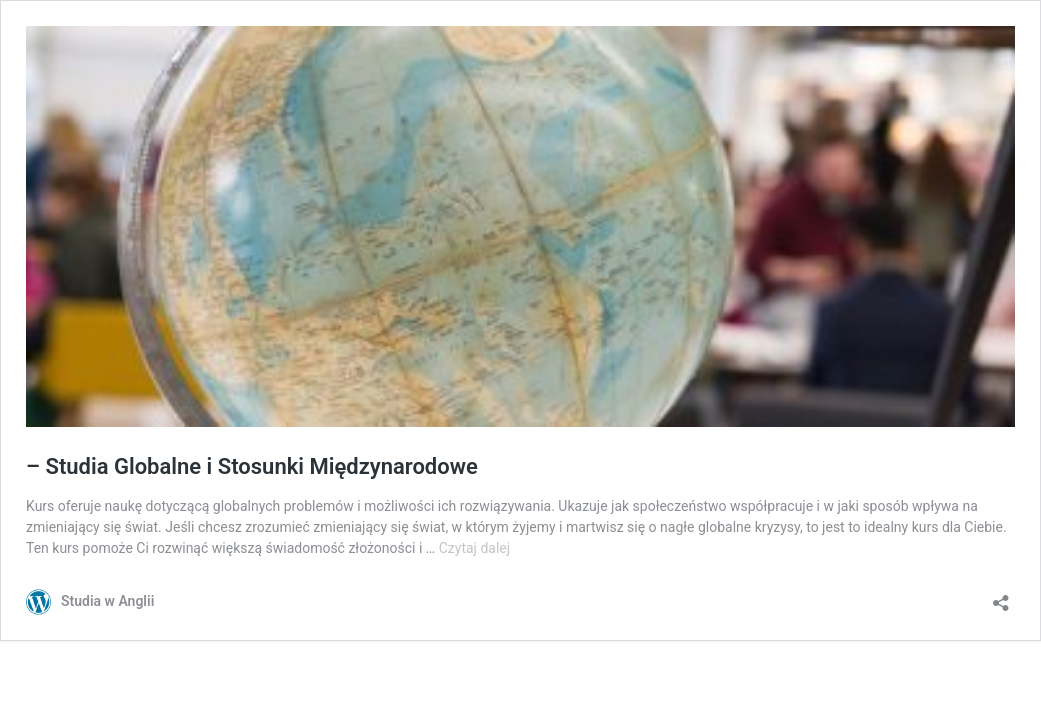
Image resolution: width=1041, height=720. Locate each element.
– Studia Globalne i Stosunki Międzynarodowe (252, 466)
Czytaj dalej (474, 548)
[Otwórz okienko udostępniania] (1001, 596)
